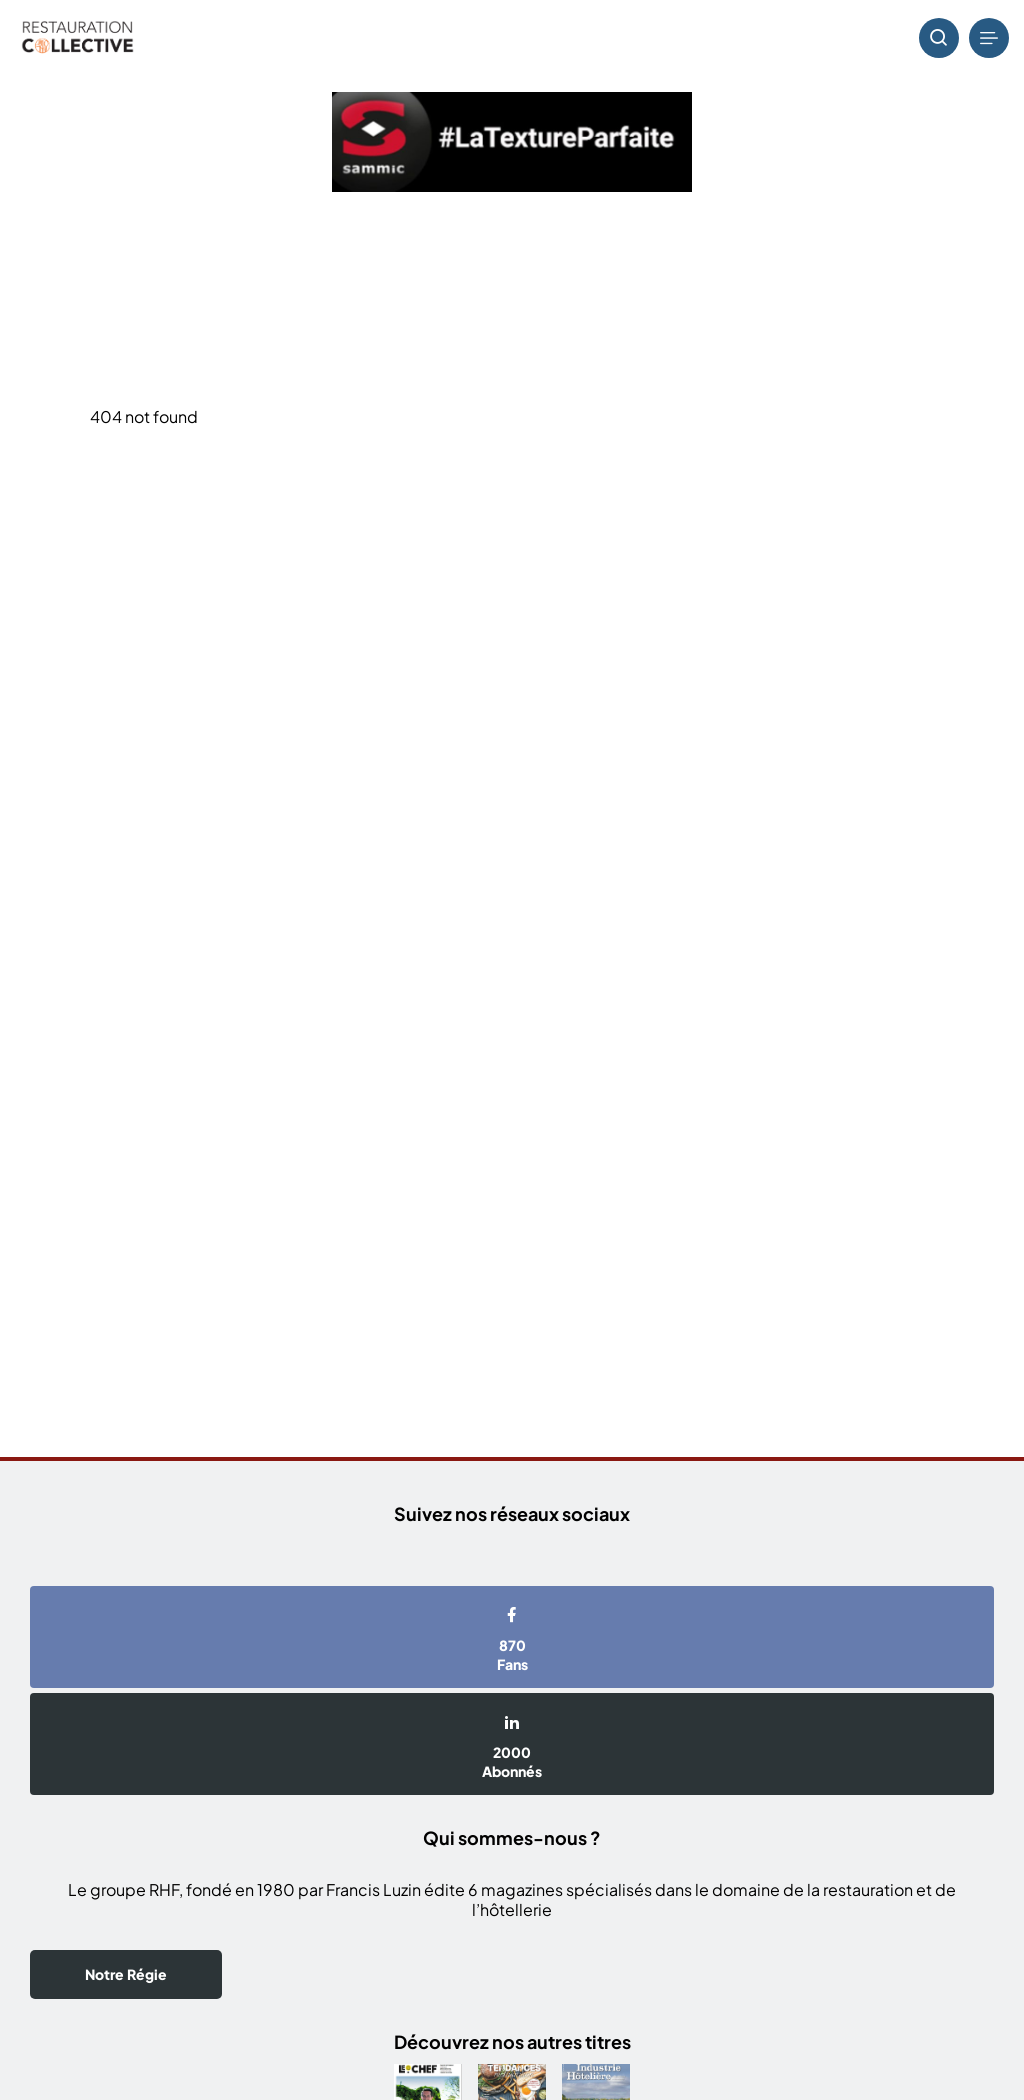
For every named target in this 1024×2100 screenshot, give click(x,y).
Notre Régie (126, 1974)
